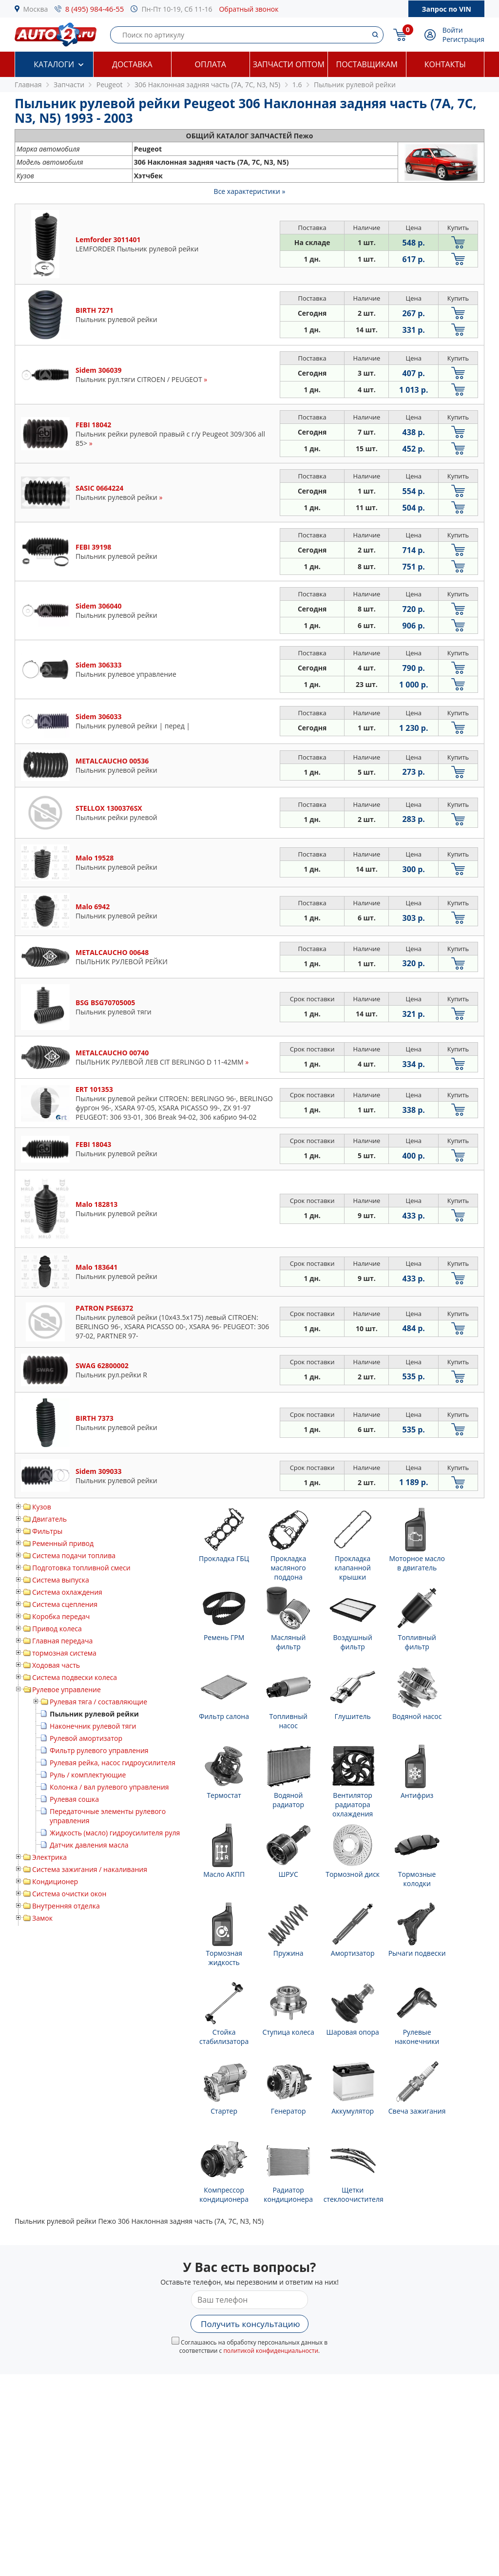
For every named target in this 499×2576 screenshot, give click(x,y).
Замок (42, 1918)
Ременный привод (63, 1543)
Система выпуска (60, 1579)
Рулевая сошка (74, 1799)
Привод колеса (57, 1628)
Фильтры (47, 1531)
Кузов (41, 1506)
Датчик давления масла (89, 1845)
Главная (28, 84)
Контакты (445, 64)
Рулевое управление (66, 1689)
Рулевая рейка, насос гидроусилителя (112, 1762)
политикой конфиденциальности (270, 2351)
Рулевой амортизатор (86, 1738)
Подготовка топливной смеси (81, 1567)
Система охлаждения (67, 1592)
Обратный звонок (248, 9)
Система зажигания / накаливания (89, 1869)
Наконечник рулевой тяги (93, 1726)
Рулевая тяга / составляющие (98, 1701)
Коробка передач (61, 1616)
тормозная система (64, 1653)
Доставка (132, 64)
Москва (35, 9)
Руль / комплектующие (88, 1774)
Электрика (49, 1857)
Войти (452, 30)
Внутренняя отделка (66, 1905)
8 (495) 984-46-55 (94, 9)
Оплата (210, 64)
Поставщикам (367, 64)
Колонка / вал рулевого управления (109, 1787)
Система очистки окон (69, 1893)
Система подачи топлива (73, 1555)
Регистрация (463, 39)
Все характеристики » (250, 191)
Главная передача (62, 1640)
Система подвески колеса (74, 1677)
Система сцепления (64, 1604)
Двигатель (49, 1519)
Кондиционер (55, 1881)
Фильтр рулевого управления (99, 1750)
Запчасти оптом (289, 64)
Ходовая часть (56, 1665)
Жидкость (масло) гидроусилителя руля (115, 1832)
